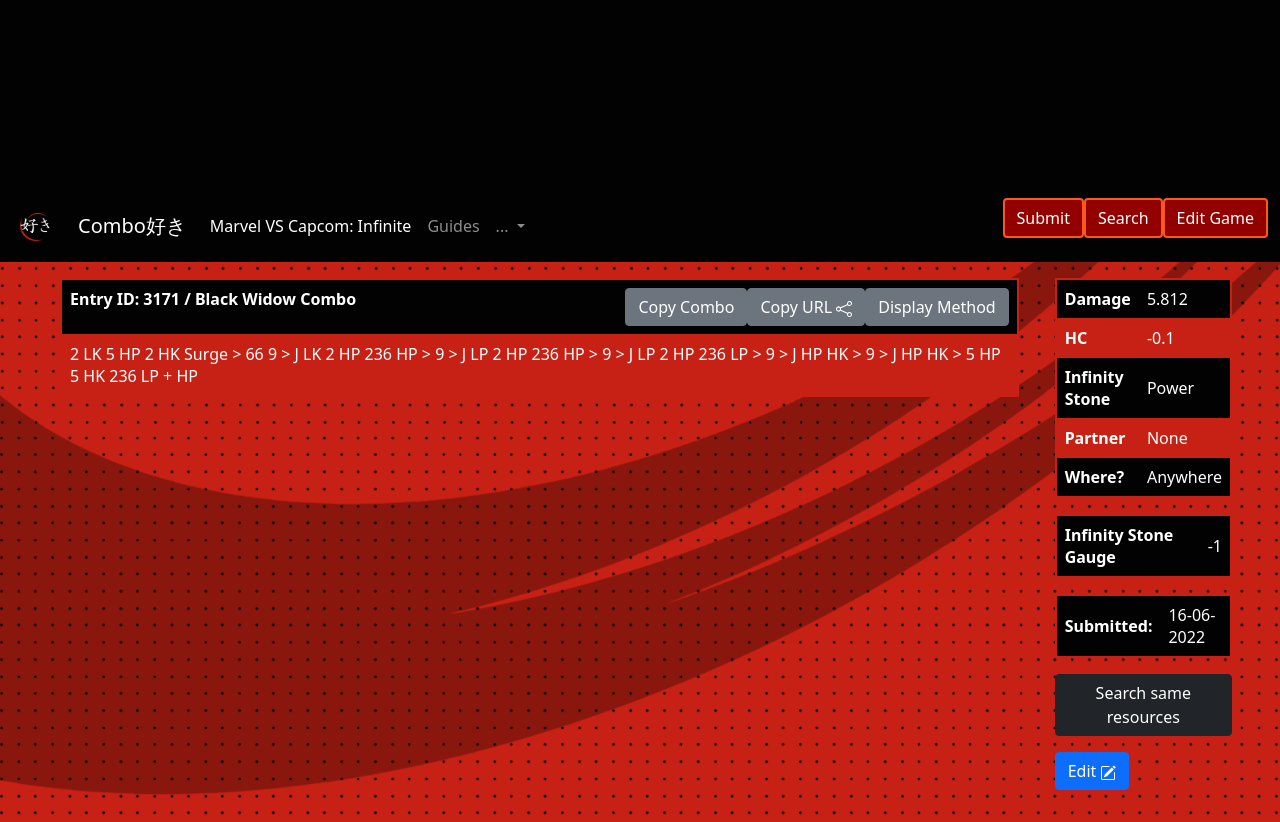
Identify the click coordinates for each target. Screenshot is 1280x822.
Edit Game (1215, 218)
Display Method (936, 307)
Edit (1092, 771)
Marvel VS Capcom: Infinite (311, 226)
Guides (453, 226)
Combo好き (132, 225)
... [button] (504, 226)
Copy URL (806, 307)
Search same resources (1143, 705)
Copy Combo (686, 307)
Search (1123, 218)
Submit (1043, 218)
